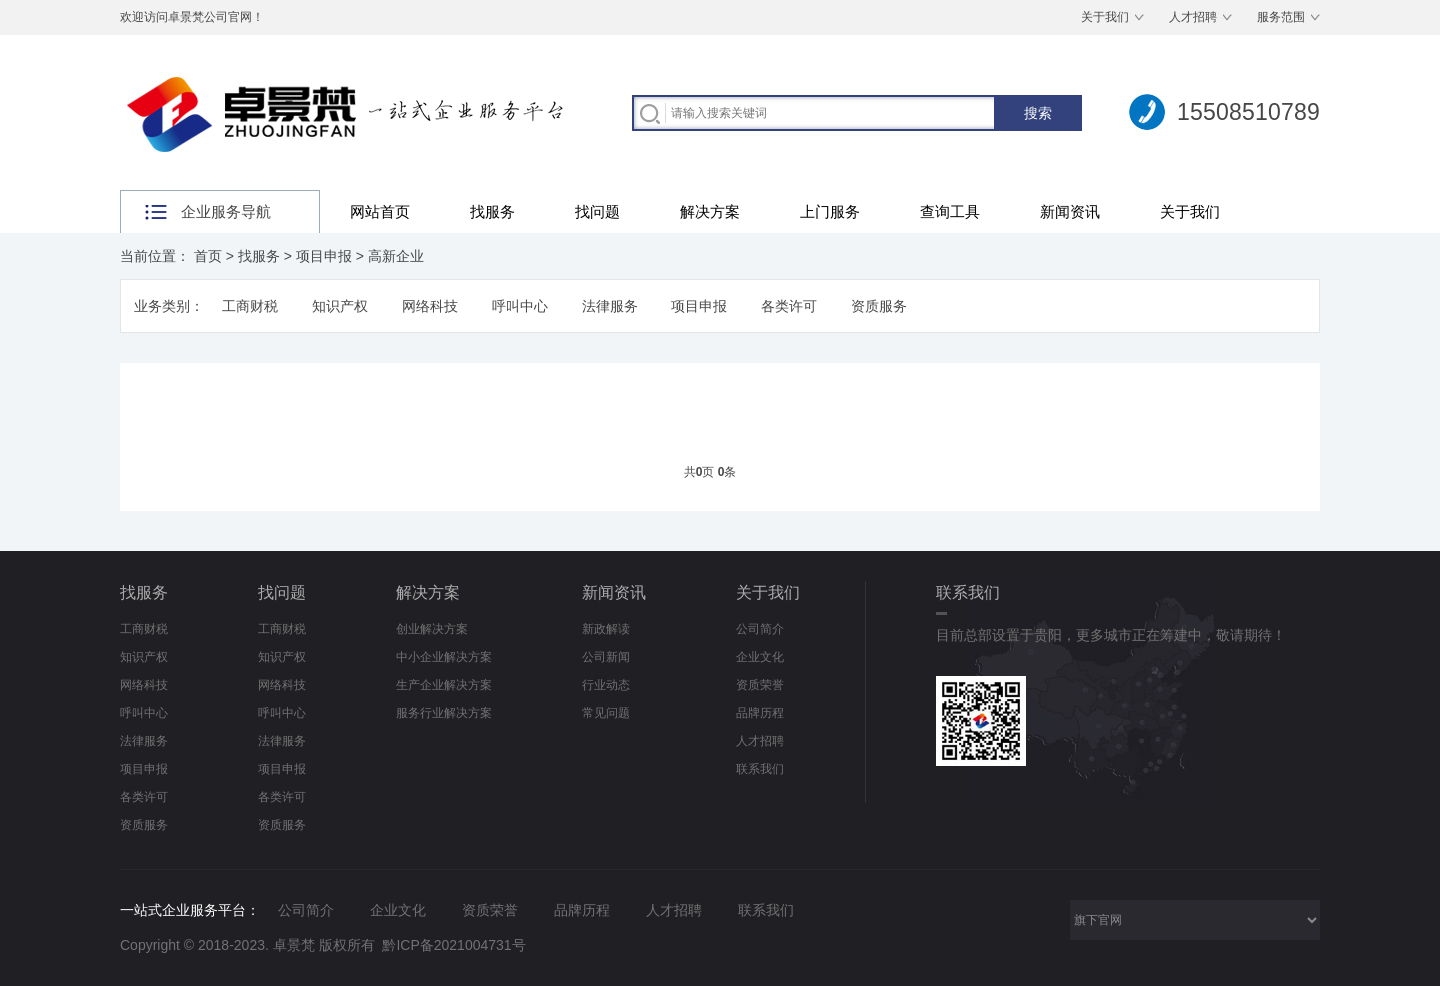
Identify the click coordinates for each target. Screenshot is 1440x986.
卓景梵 (294, 945)
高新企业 (396, 256)
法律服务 (610, 306)
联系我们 (760, 769)
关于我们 (1105, 17)
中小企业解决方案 (444, 657)
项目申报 (324, 256)
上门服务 (830, 211)
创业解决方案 (432, 629)
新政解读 (606, 629)
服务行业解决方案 (444, 713)
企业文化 (760, 657)
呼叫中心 (520, 306)
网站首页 (380, 211)
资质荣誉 (760, 685)
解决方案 (710, 211)
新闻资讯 (1070, 211)
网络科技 (430, 306)
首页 (208, 256)
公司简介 (760, 629)
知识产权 (340, 306)
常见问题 (606, 713)
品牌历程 (760, 713)
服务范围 (1281, 17)
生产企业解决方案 (444, 685)
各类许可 (789, 306)
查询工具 (950, 211)
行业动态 (606, 685)
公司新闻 (606, 657)
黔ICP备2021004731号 (453, 945)
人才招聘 (1193, 17)
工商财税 (250, 306)
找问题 (597, 211)
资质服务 (879, 306)
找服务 (492, 211)
